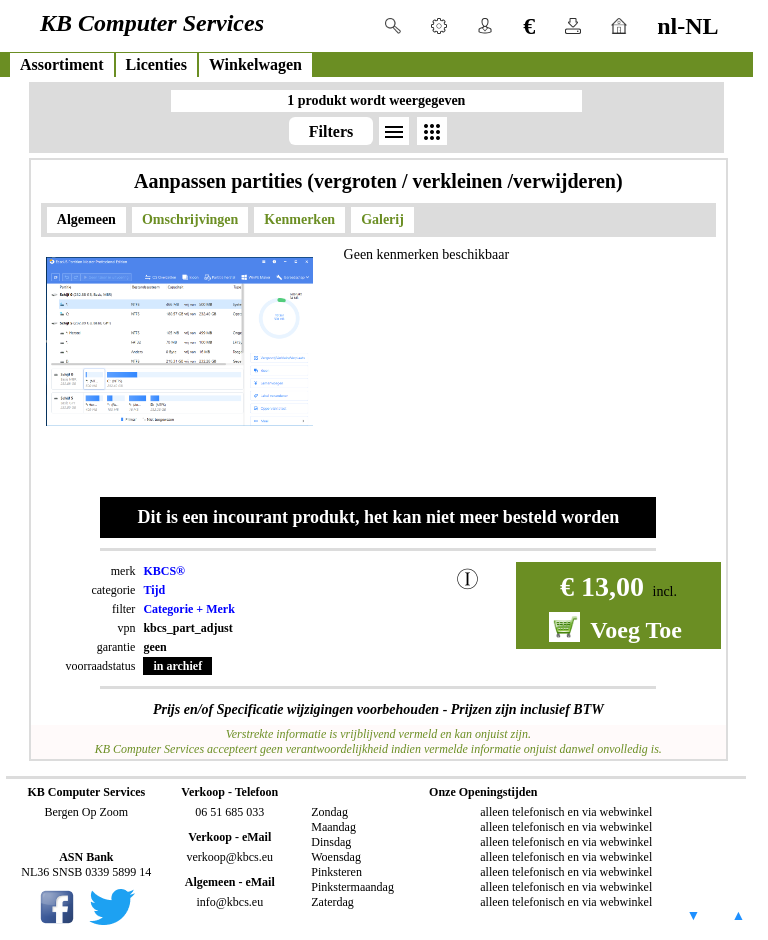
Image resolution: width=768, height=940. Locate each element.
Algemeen (86, 219)
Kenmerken (299, 219)
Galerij (382, 219)
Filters (331, 131)
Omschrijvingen (190, 219)
